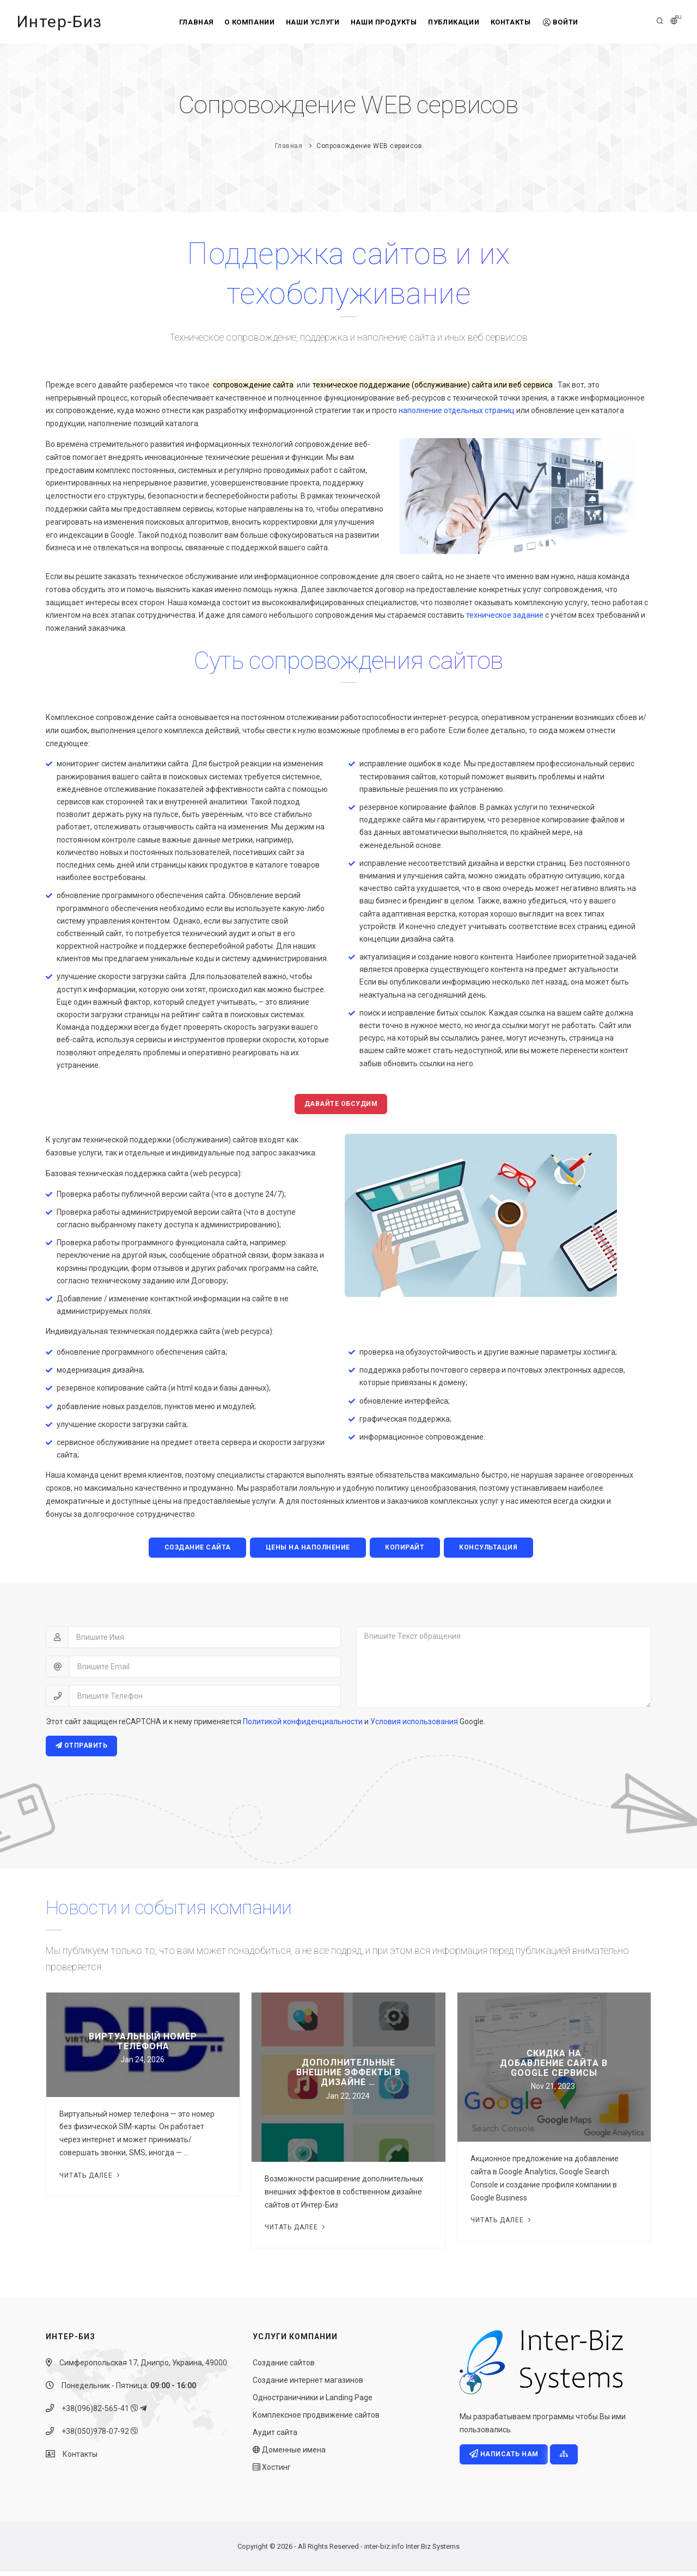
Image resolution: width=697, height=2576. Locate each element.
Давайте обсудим (341, 1105)
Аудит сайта (275, 2436)
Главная (182, 22)
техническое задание (504, 615)
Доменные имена (289, 2454)
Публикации (458, 22)
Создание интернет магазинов (308, 2384)
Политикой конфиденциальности (303, 1724)
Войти (575, 22)
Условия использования (414, 1724)
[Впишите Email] (205, 1669)
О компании (240, 22)
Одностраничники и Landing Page (312, 2401)
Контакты (520, 22)
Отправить (82, 1749)
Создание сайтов (284, 2367)
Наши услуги (308, 22)
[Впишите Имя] (204, 1640)
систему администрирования (274, 958)
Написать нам (504, 2459)
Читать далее (90, 2179)
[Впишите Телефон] (205, 1699)
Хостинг (272, 2471)
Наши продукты (384, 22)
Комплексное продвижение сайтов (316, 2419)
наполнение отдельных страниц (457, 410)
